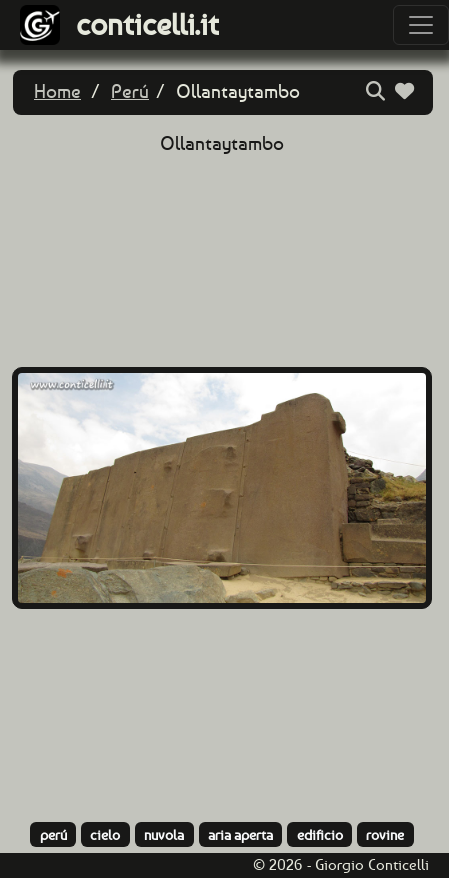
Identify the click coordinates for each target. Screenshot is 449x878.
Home (57, 91)
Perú (130, 91)
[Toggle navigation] (421, 25)
